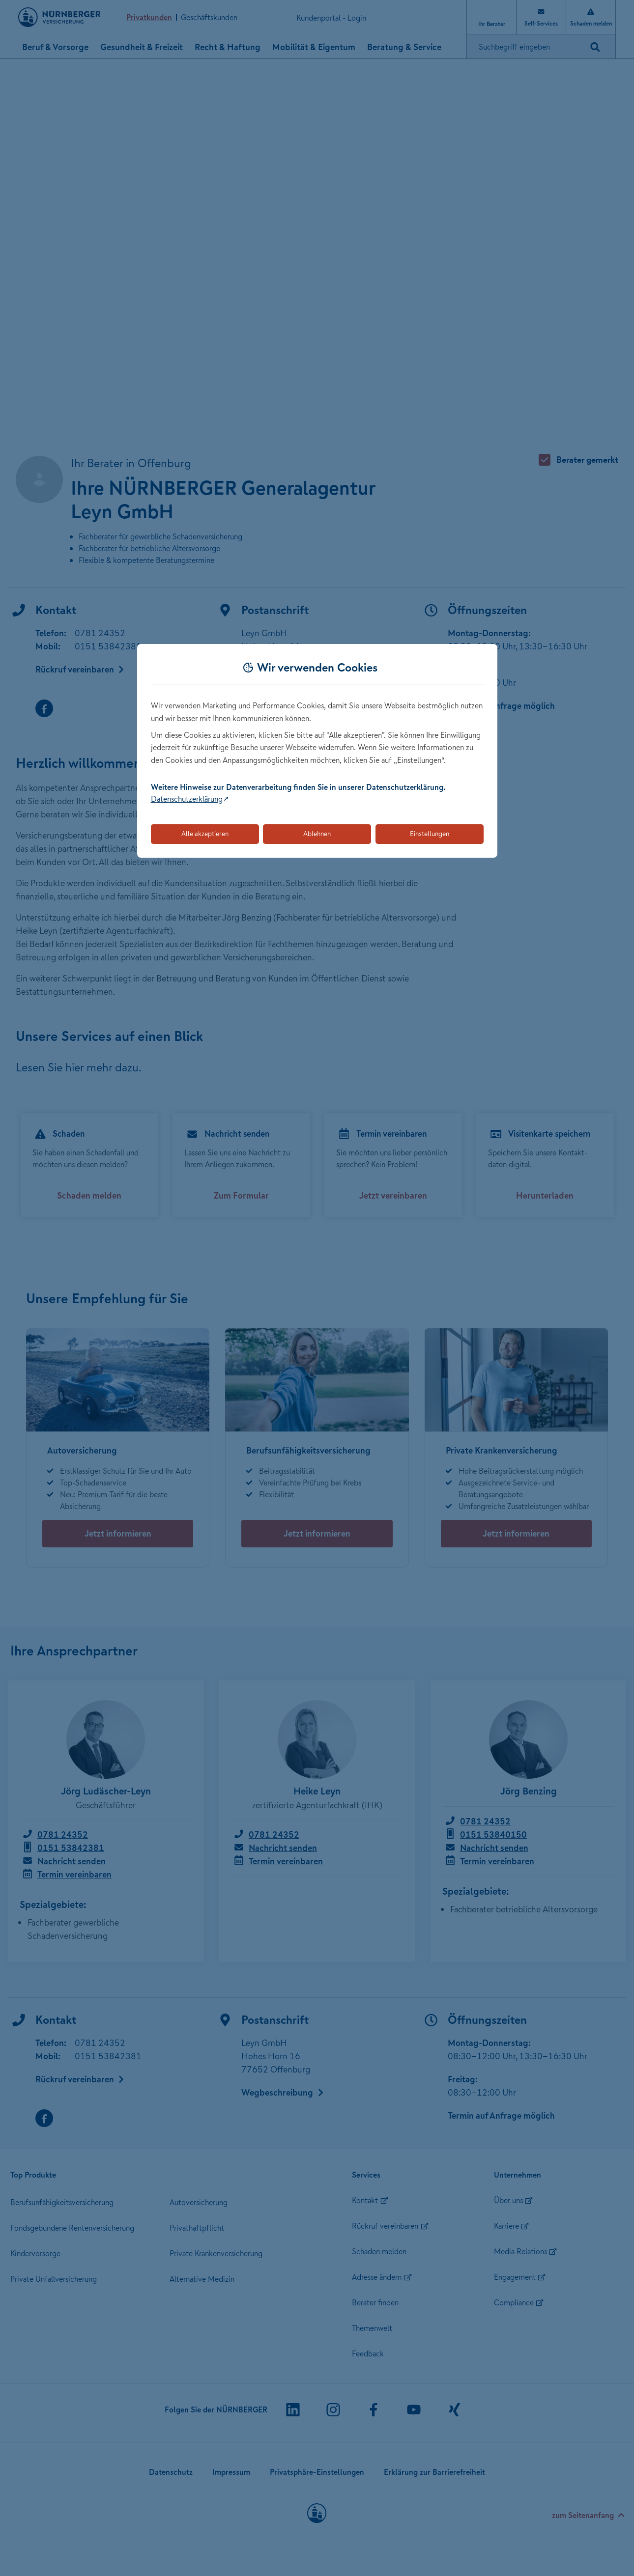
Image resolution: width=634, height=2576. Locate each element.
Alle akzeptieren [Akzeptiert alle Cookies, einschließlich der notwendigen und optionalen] (205, 834)
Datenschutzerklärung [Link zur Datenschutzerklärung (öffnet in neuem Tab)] (187, 798)
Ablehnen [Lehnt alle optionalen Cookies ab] (317, 834)
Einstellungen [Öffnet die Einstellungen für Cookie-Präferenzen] (429, 834)
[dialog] (317, 751)
